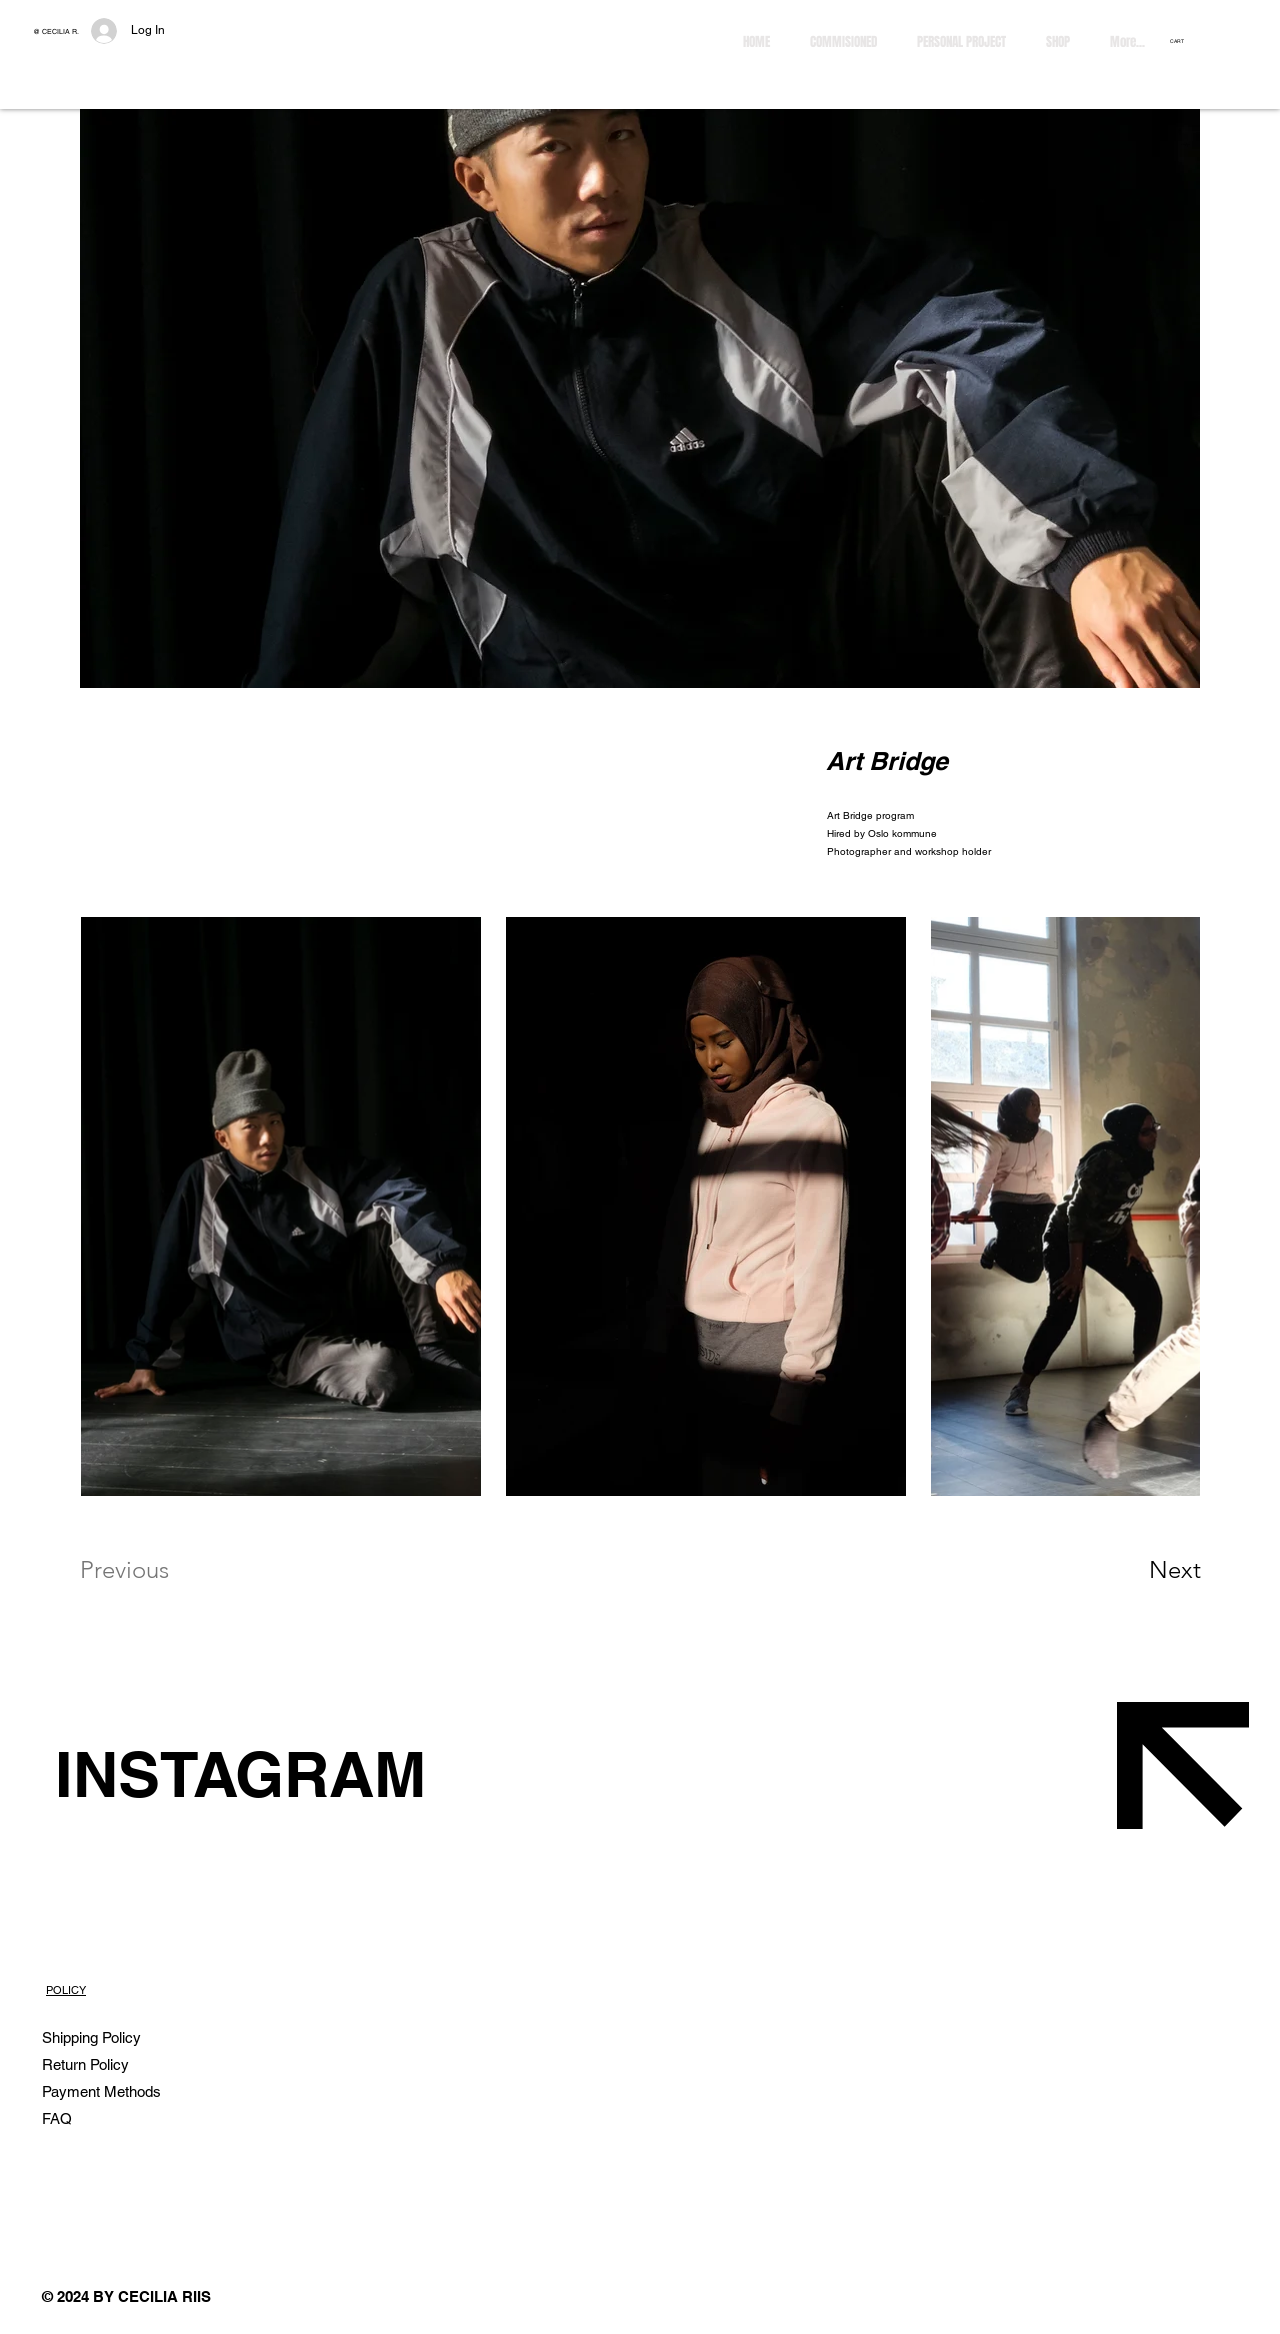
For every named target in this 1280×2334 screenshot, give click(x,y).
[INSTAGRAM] (429, 1774)
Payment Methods (103, 2091)
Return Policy (87, 2064)
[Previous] (151, 1570)
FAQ (57, 2118)
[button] (1183, 41)
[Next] (1135, 1570)
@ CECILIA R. (56, 31)
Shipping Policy (91, 2037)
